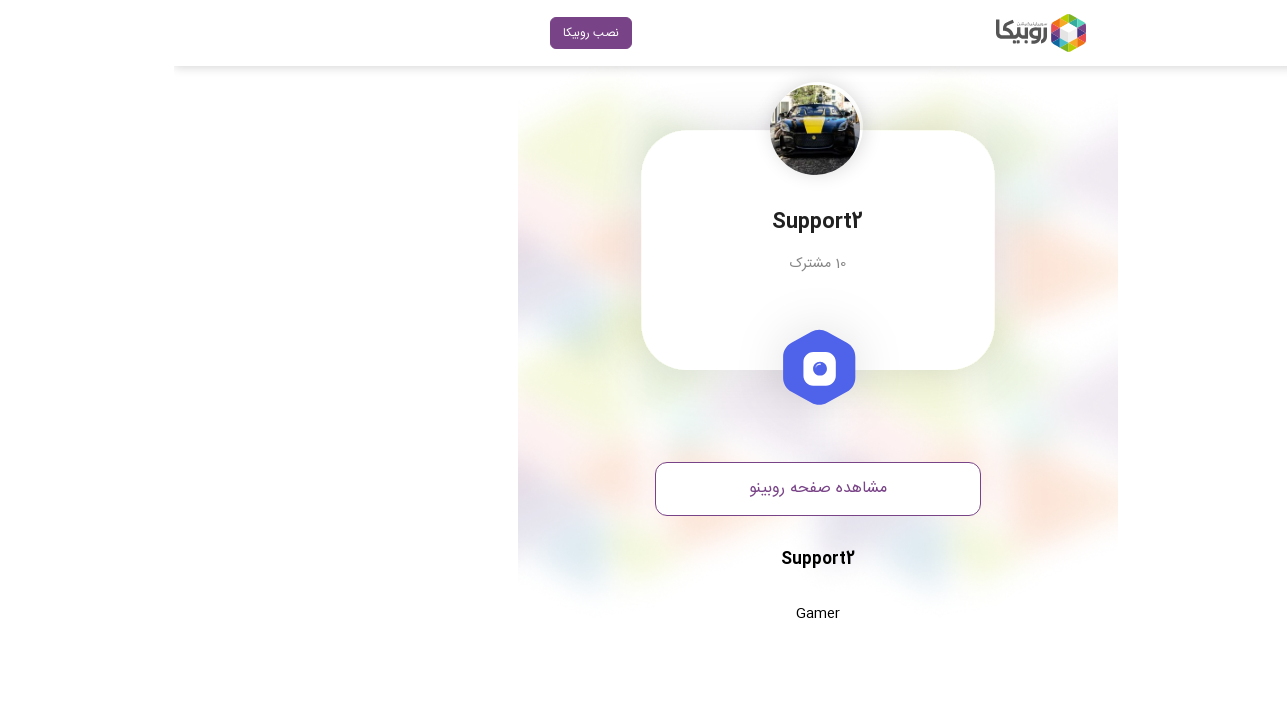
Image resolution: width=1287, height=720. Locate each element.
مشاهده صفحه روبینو (644, 488)
